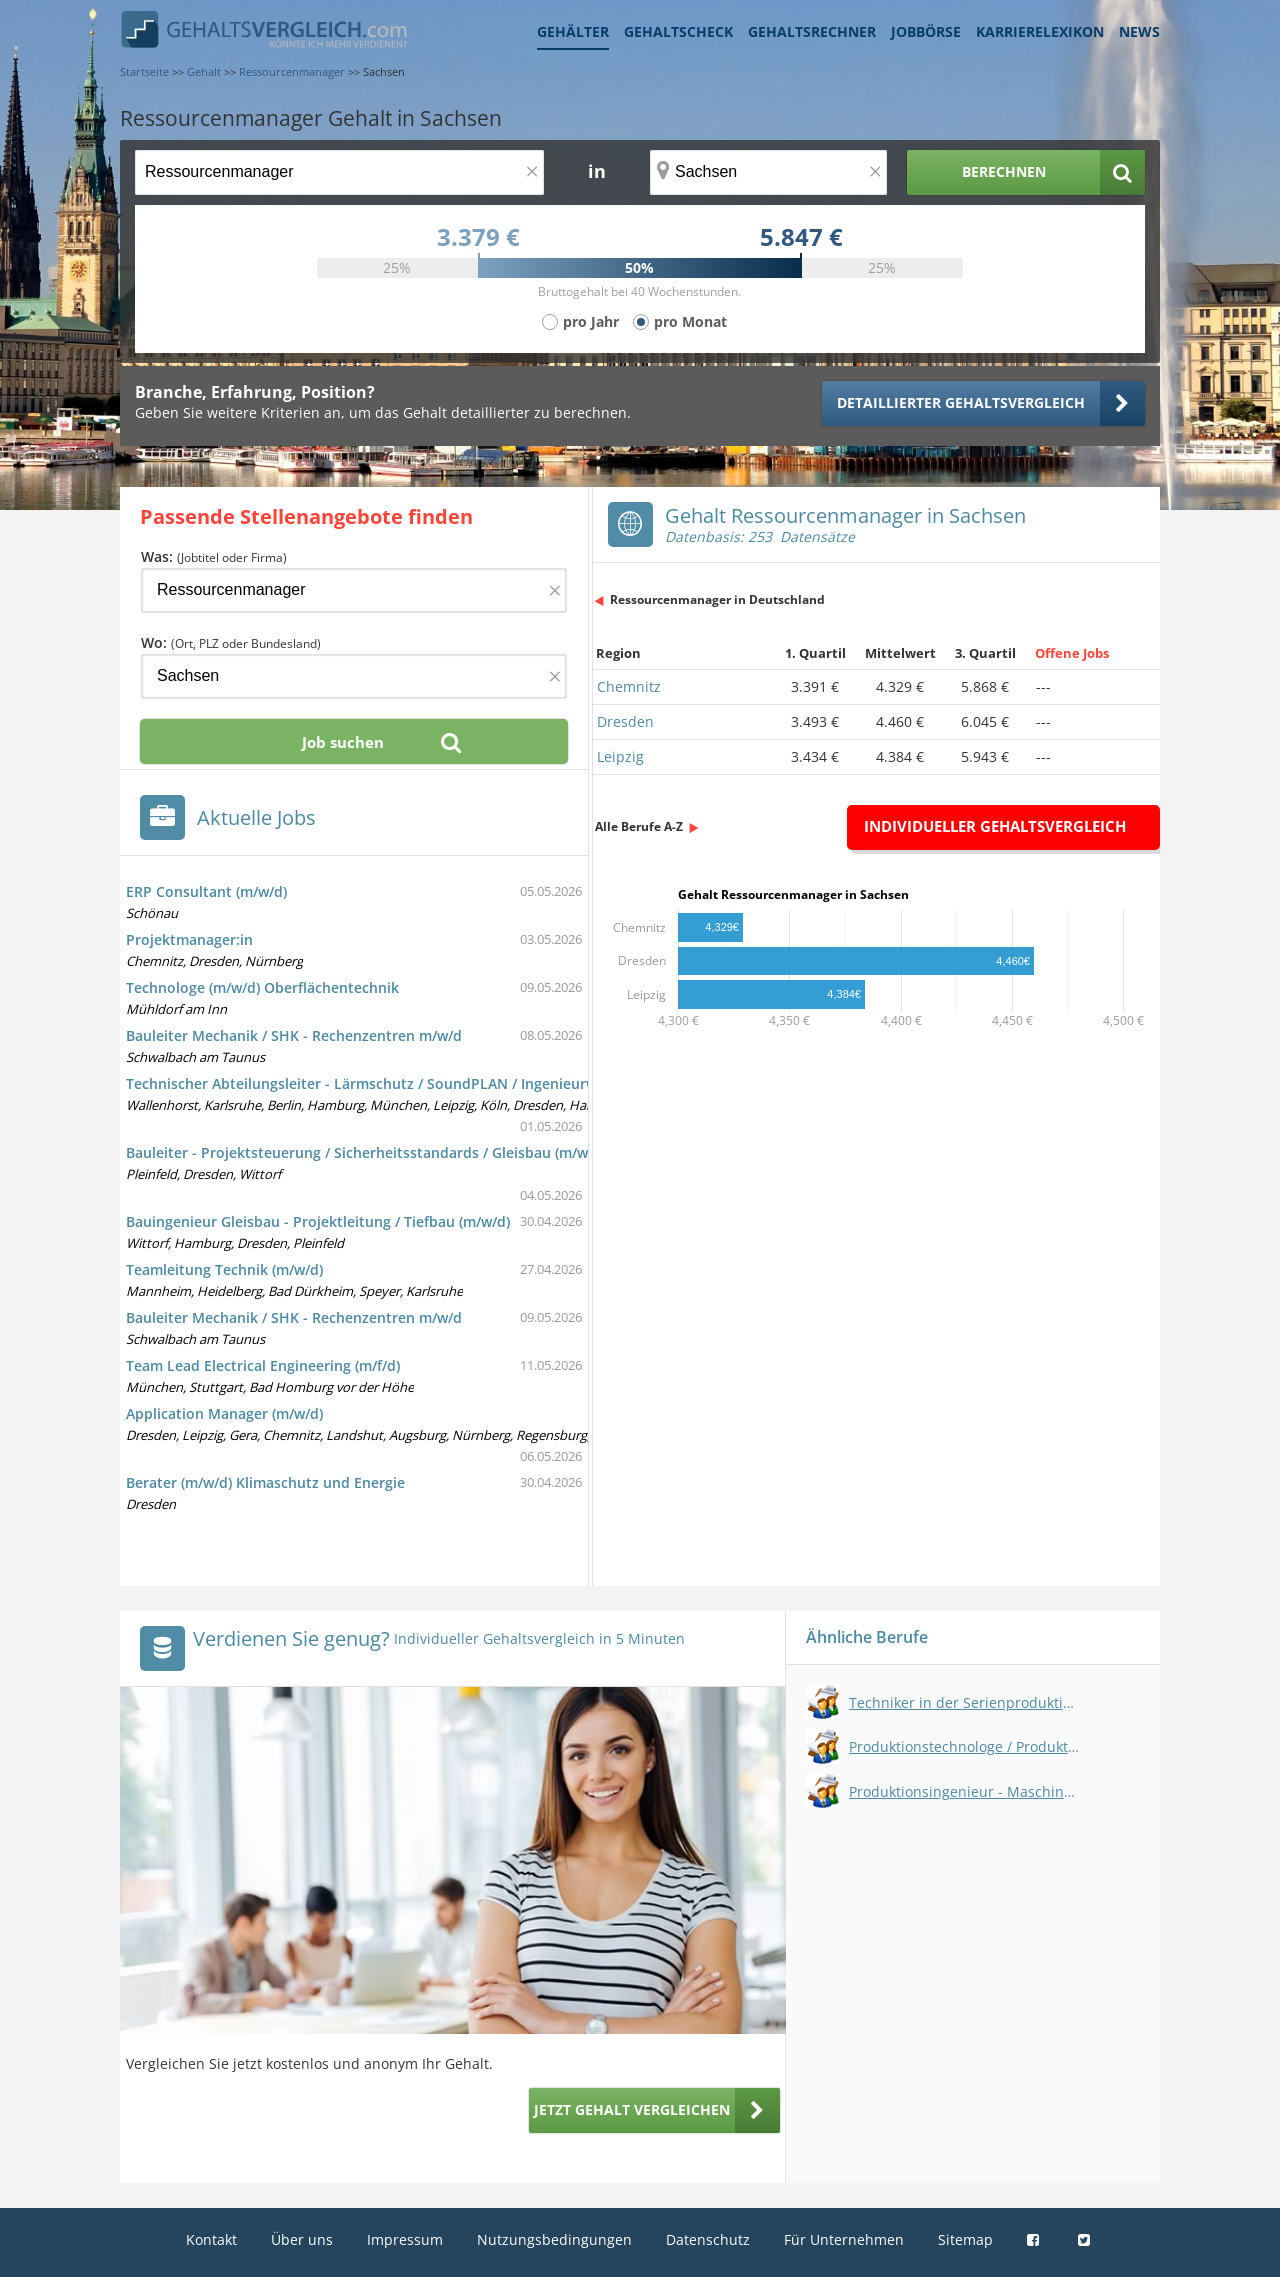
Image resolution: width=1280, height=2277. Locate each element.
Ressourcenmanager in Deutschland (717, 599)
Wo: (231, 642)
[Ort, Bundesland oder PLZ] (769, 172)
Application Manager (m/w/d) (224, 1413)
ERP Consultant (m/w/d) (206, 891)
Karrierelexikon (1040, 31)
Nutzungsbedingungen (554, 2239)
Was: (214, 556)
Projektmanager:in (189, 939)
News (1139, 31)
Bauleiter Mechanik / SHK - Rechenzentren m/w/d (294, 1035)
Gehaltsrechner (812, 31)
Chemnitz (629, 686)
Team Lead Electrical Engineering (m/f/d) (263, 1365)
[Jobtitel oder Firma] (354, 590)
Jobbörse (926, 31)
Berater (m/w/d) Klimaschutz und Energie (265, 1482)
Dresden (625, 721)
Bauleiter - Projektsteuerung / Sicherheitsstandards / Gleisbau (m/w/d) (366, 1152)
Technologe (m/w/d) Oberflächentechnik (262, 987)
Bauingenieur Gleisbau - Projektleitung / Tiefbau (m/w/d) (318, 1221)
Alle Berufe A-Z (639, 826)
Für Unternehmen (844, 2239)
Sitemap (965, 2239)
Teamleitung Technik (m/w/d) (224, 1269)
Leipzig (620, 756)
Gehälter (573, 31)
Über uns (302, 2239)
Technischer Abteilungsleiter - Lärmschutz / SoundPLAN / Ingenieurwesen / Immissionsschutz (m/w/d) (472, 1083)
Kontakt (211, 2239)
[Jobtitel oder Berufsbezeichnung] (339, 172)
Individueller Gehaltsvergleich (995, 826)
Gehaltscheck (678, 31)
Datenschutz (708, 2239)
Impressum (405, 2239)
